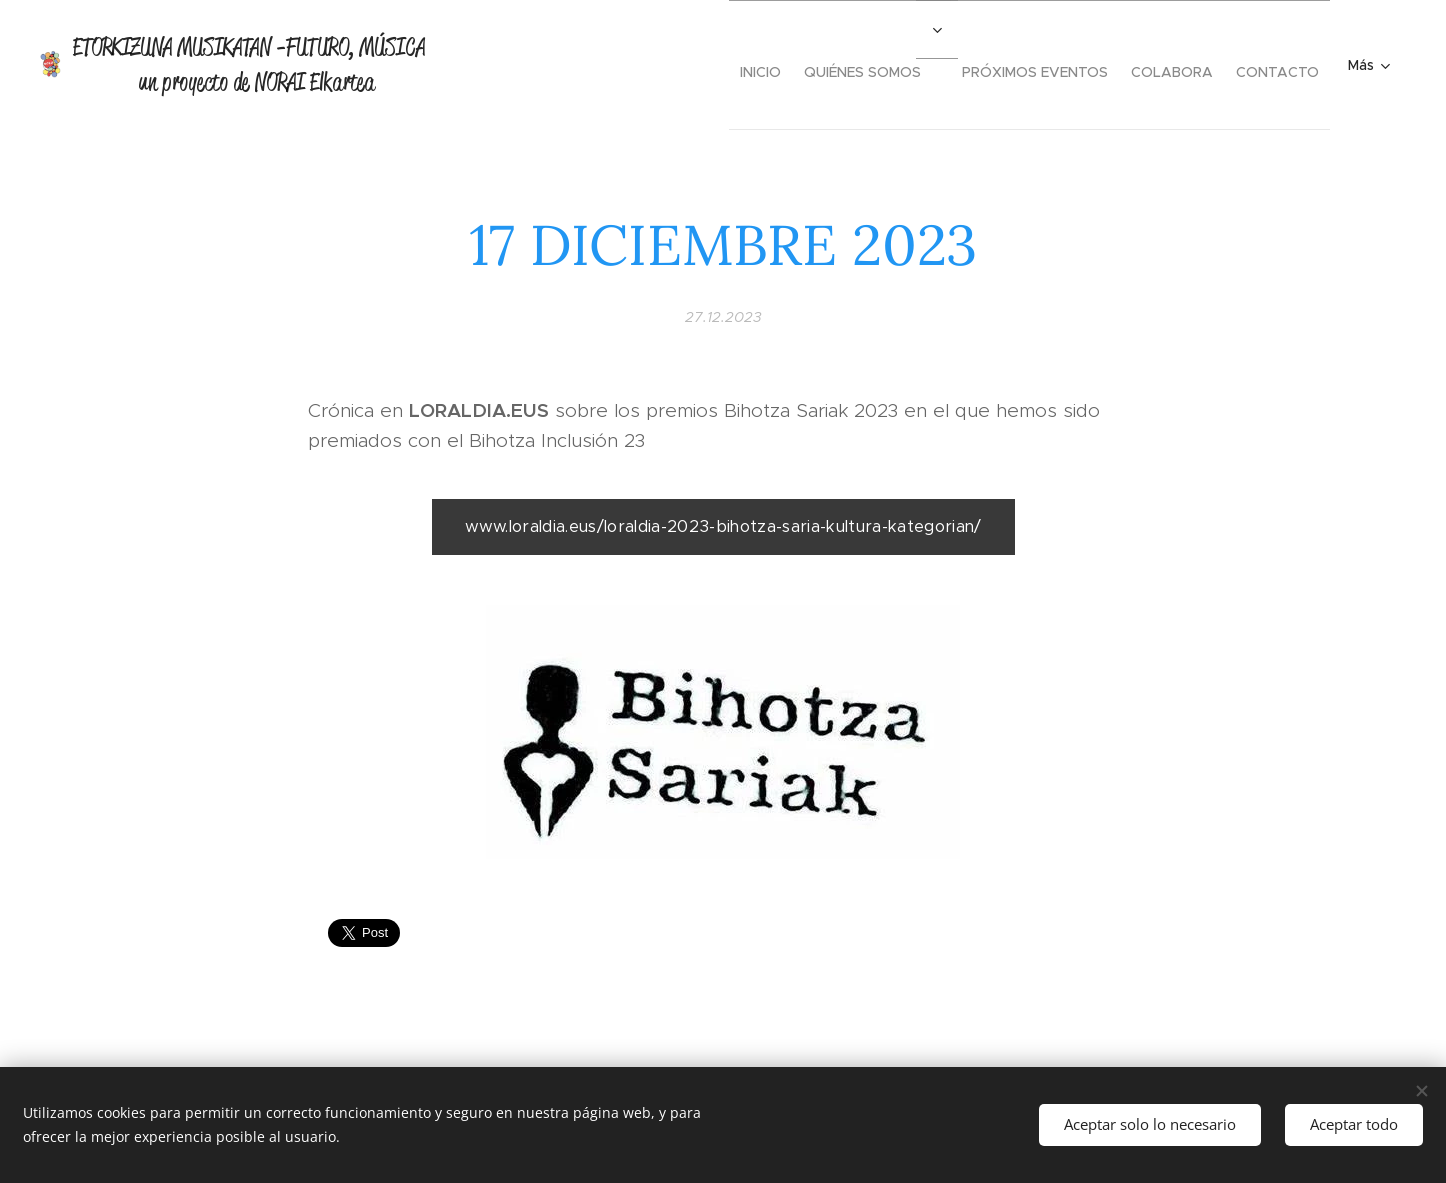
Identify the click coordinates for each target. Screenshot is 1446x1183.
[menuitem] (705, 65)
